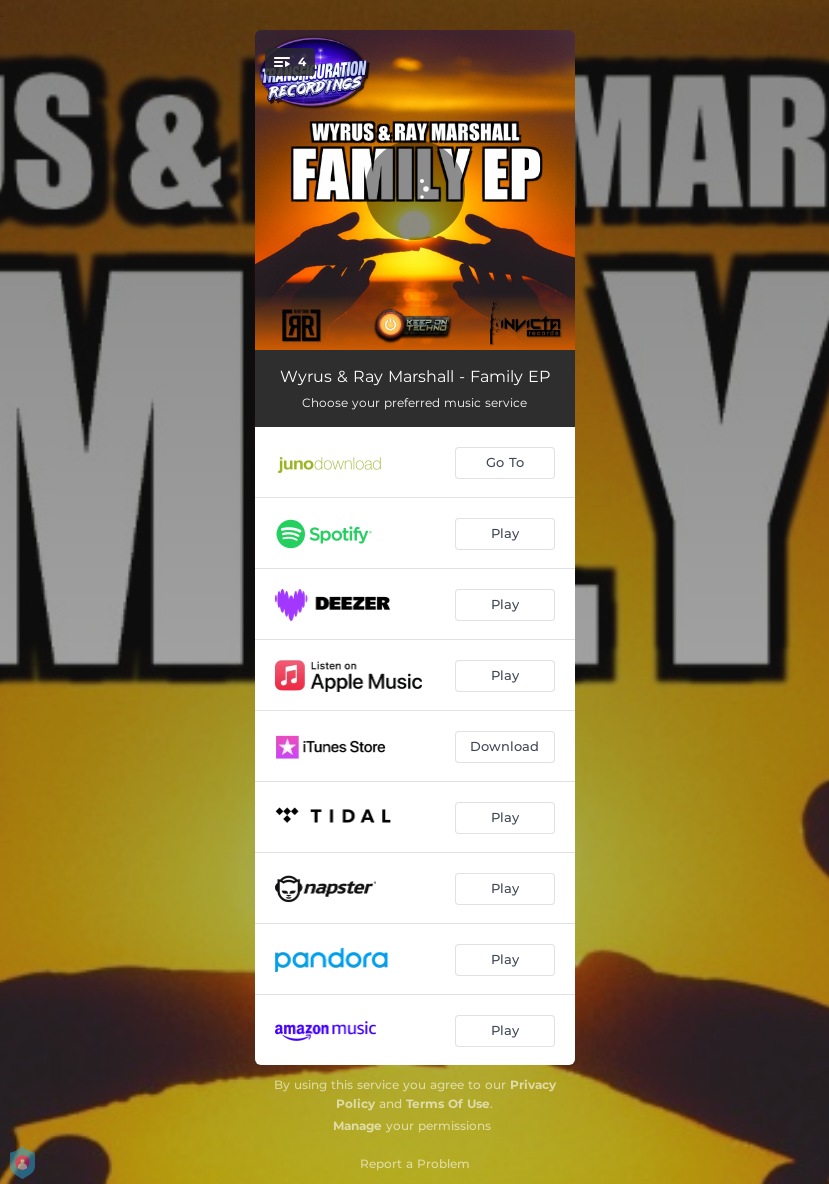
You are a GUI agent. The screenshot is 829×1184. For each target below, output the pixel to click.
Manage (357, 1125)
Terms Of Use (448, 1103)
